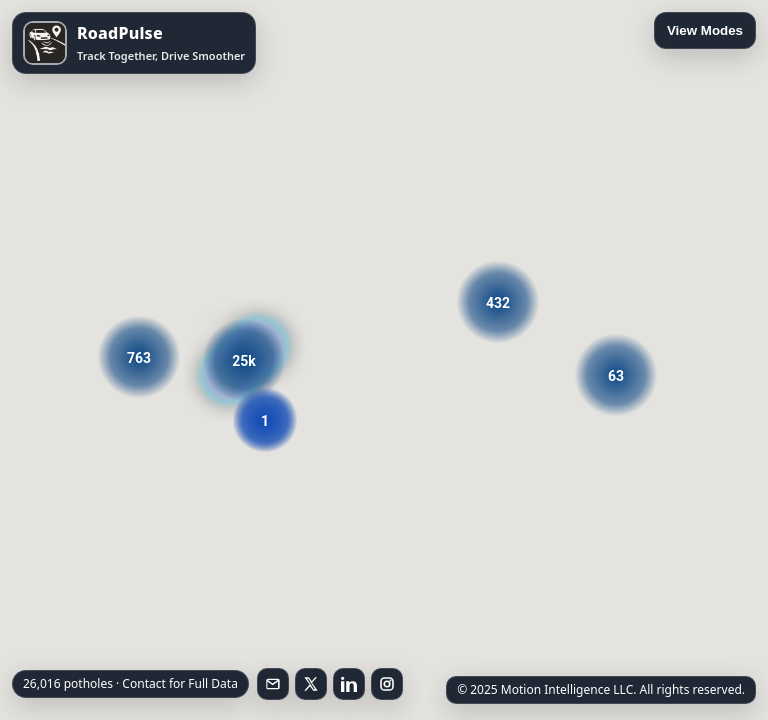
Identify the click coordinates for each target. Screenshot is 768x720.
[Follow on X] (311, 684)
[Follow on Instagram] (387, 684)
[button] (498, 302)
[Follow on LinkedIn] (349, 684)
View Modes (705, 30)
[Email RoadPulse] (273, 684)
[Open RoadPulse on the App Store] (134, 43)
